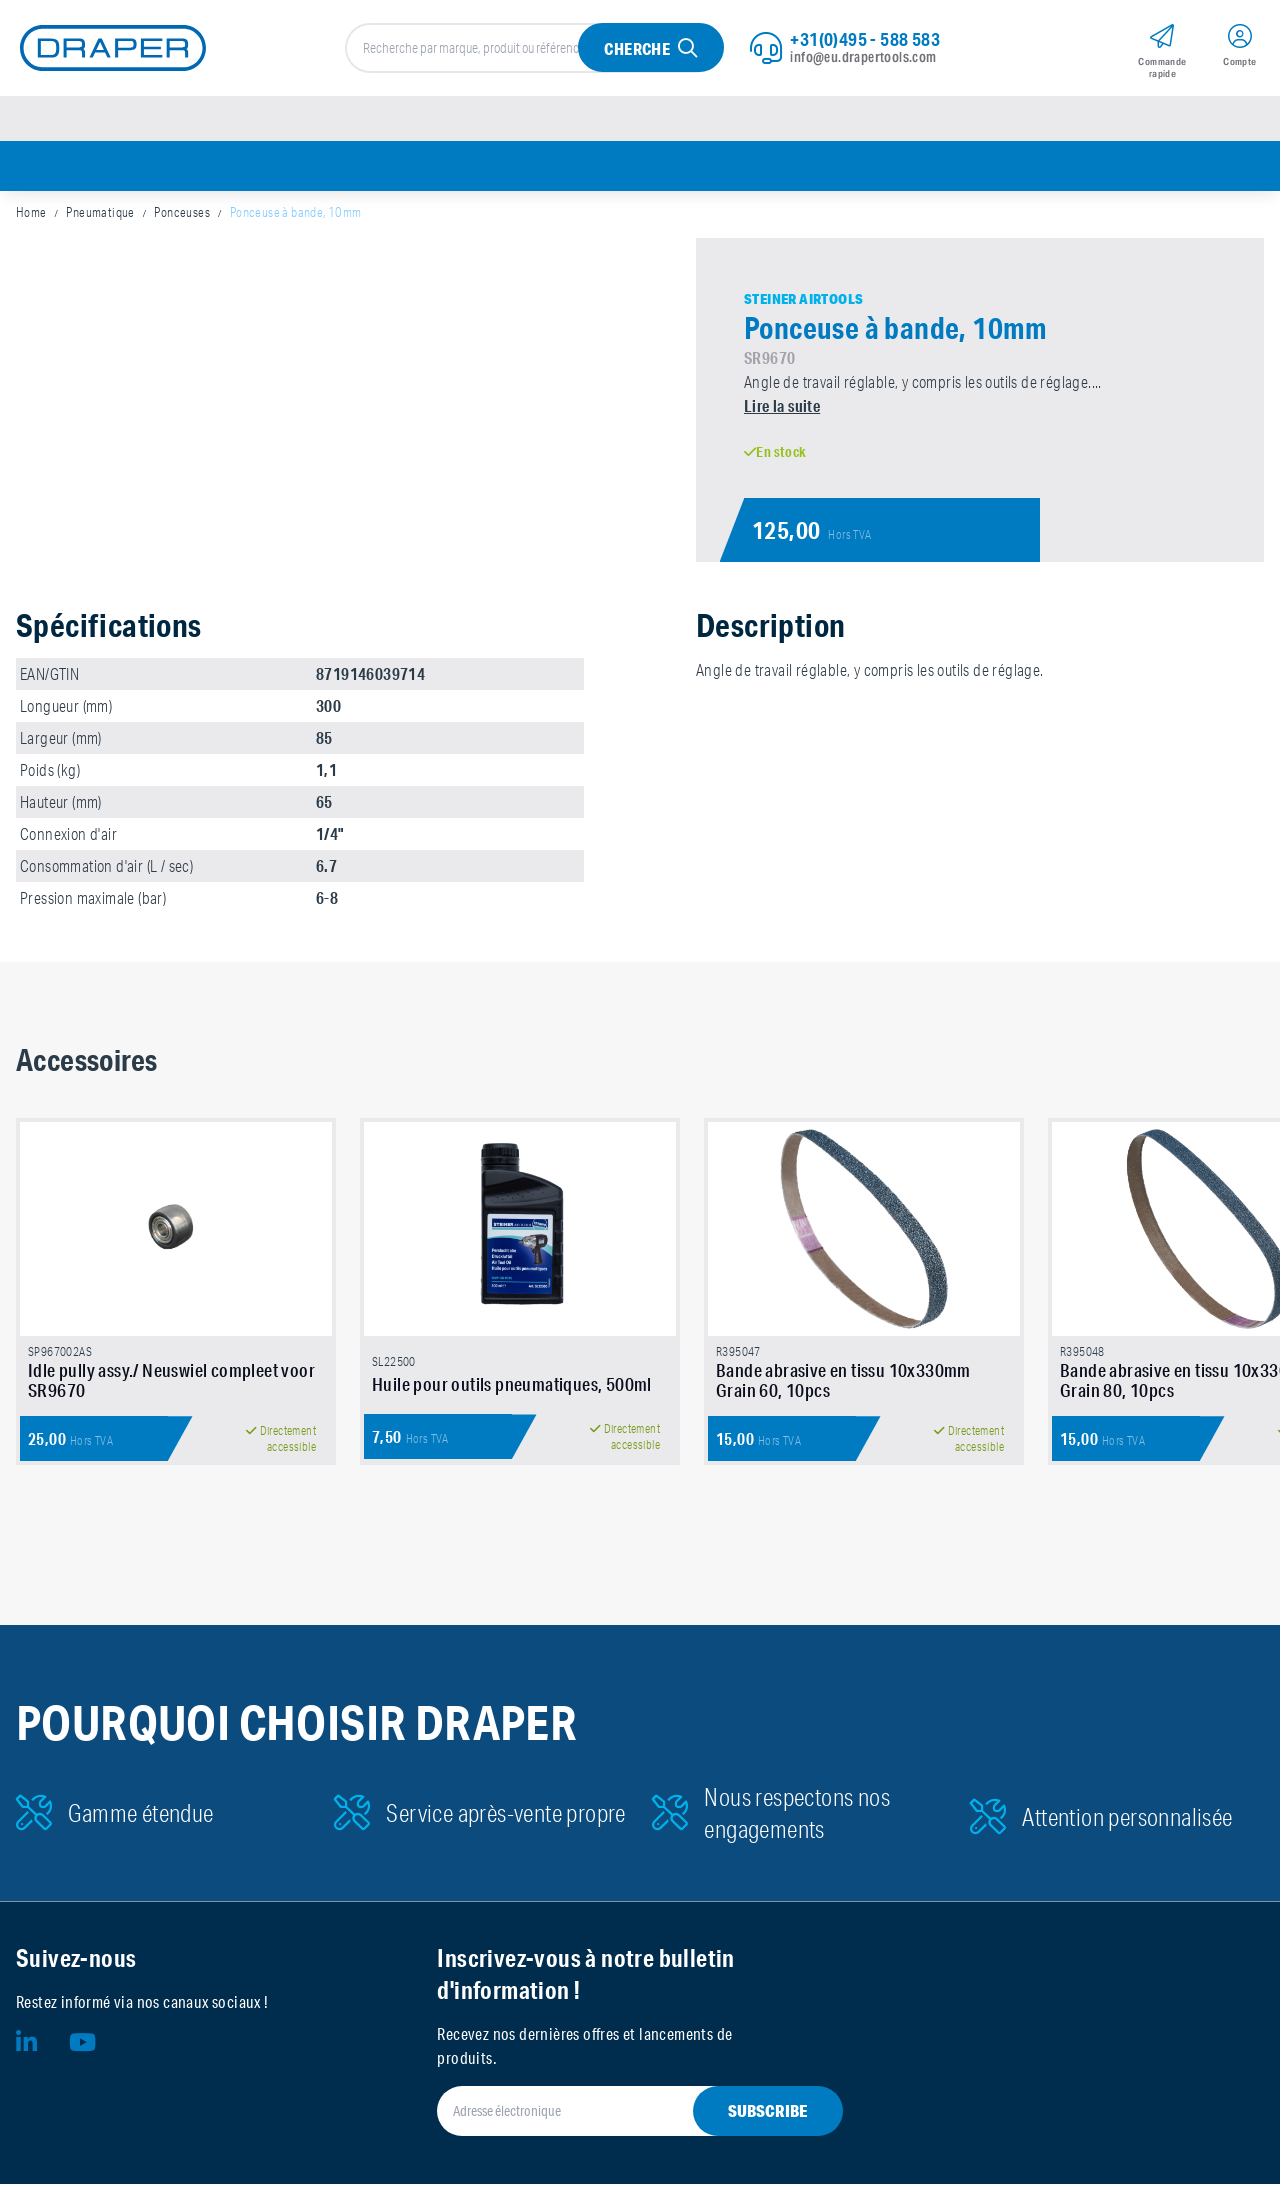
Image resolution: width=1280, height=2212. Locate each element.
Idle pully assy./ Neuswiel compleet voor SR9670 (171, 1408)
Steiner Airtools (803, 307)
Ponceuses (182, 220)
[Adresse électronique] (615, 2139)
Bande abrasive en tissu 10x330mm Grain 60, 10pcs (843, 1408)
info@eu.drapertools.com (863, 59)
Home (31, 220)
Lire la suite (782, 413)
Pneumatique (100, 220)
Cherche (637, 51)
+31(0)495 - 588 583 (865, 41)
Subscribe (768, 2138)
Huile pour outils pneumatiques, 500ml (512, 1412)
